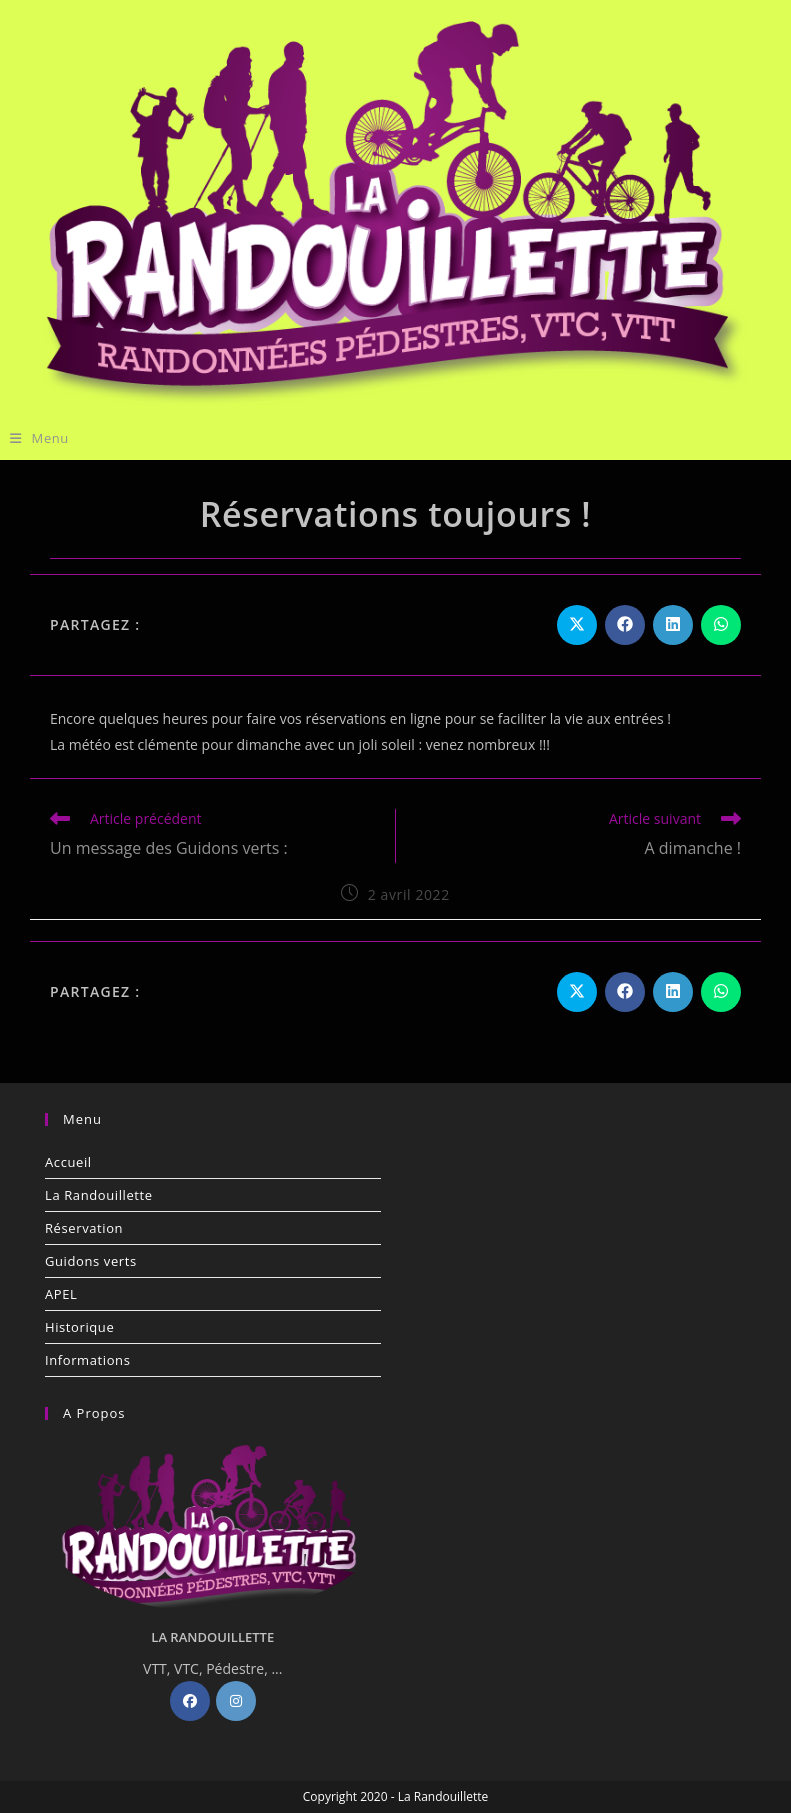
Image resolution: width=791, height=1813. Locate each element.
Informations (87, 1360)
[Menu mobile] (39, 438)
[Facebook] (190, 1701)
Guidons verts (91, 1261)
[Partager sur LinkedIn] (673, 625)
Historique (79, 1327)
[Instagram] (236, 1701)
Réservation (84, 1228)
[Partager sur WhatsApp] (721, 625)
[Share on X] (577, 625)
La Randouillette (99, 1195)
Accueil (68, 1162)
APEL (61, 1294)
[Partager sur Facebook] (625, 625)
